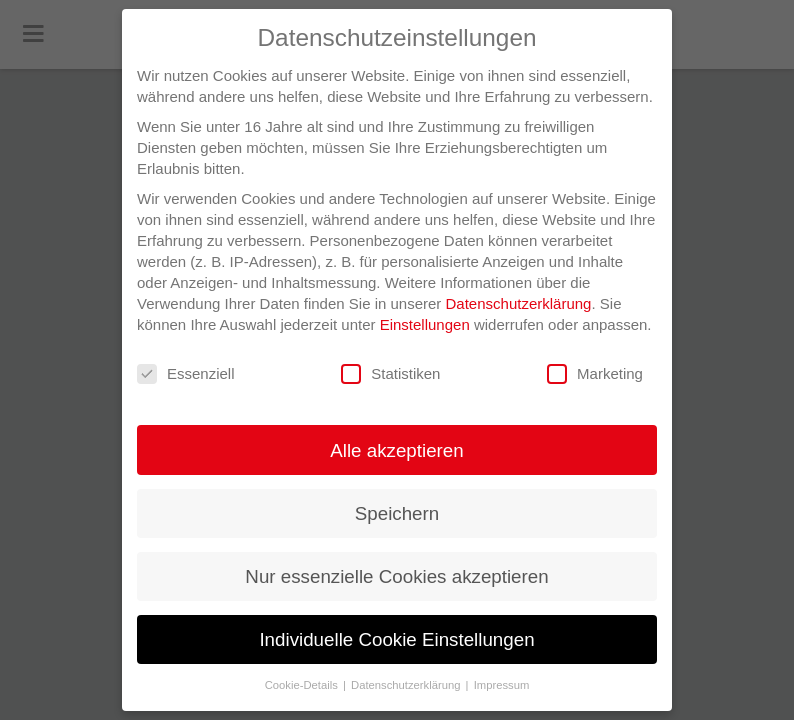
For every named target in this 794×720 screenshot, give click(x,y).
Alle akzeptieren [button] (396, 450)
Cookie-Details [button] (303, 685)
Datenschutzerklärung (519, 303)
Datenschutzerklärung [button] (407, 685)
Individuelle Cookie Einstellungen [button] (396, 639)
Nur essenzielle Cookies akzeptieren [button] (396, 576)
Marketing (595, 374)
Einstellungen (425, 324)
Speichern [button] (397, 513)
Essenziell (186, 374)
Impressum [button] (502, 685)
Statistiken (390, 374)
